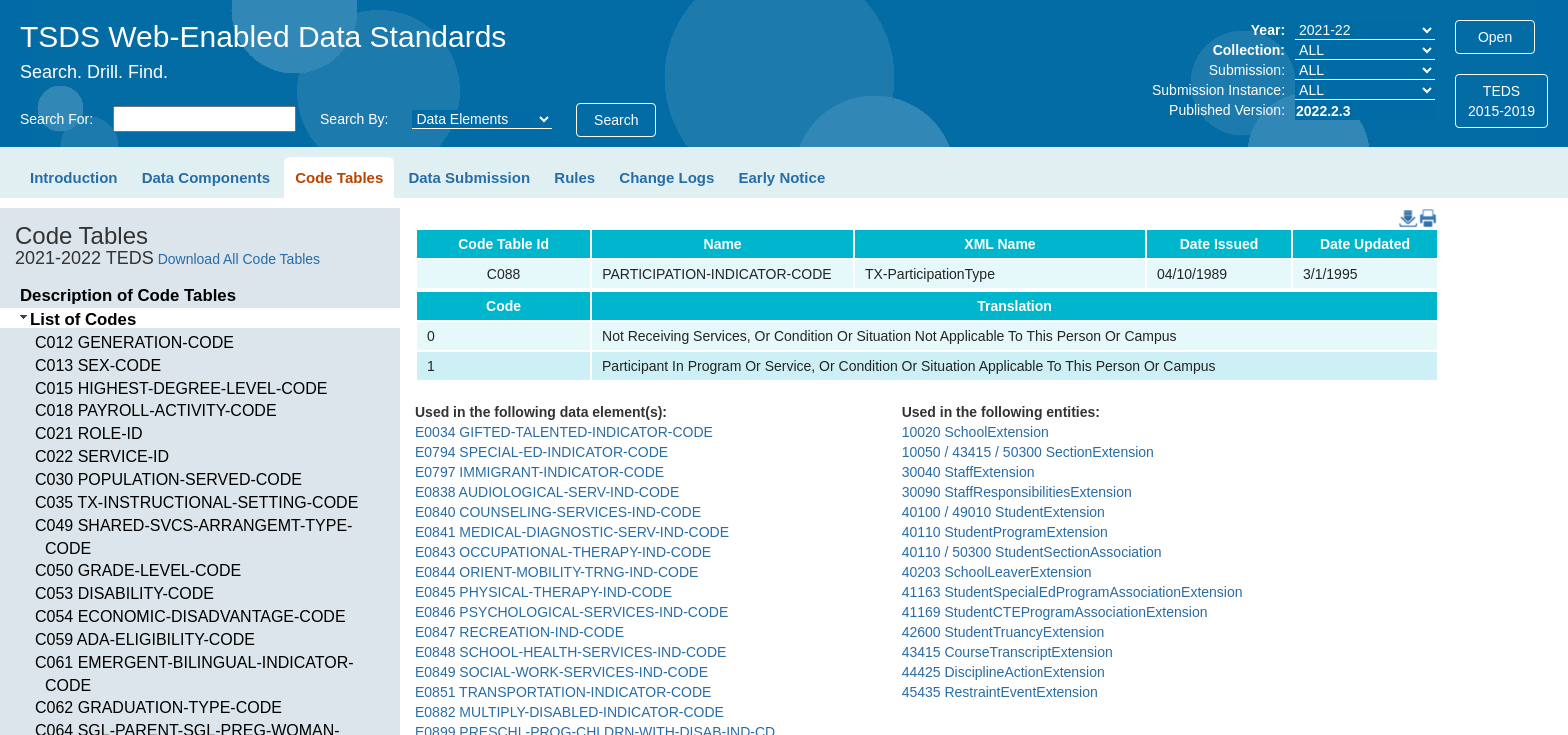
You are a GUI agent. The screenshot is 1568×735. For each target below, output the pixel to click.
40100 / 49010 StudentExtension (1003, 512)
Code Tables (339, 177)
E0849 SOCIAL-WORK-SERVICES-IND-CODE (561, 672)
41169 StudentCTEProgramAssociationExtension (1055, 612)
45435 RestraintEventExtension (1000, 692)
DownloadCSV (1403, 208)
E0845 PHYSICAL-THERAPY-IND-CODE (543, 592)
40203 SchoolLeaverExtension (997, 572)
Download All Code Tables (239, 259)
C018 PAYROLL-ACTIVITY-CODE (156, 410)
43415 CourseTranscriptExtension (1007, 652)
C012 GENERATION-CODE (134, 342)
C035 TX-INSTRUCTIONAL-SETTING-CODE (196, 502)
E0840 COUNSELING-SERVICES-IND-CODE (558, 512)
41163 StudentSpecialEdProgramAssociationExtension (1072, 592)
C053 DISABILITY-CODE (124, 593)
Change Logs (666, 177)
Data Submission (469, 177)
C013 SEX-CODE (98, 365)
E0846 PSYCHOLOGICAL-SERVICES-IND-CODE (571, 612)
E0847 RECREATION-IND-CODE (519, 632)
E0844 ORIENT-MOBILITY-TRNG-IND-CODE (556, 572)
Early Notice (782, 177)
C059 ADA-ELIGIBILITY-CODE (145, 639)
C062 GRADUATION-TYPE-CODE (158, 707)
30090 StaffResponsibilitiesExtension (1017, 492)
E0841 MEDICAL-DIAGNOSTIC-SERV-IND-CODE (572, 532)
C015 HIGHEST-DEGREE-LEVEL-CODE (181, 388)
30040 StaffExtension (968, 472)
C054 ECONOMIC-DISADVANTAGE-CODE (190, 616)
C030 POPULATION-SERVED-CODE (168, 479)
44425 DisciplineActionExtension (1003, 672)
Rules (574, 177)
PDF (1420, 208)
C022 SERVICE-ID (102, 456)
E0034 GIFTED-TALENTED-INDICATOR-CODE (564, 432)
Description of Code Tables (128, 295)
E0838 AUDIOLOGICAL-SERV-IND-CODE (547, 492)
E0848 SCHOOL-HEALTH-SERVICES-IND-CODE (570, 652)
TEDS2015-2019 (1501, 101)
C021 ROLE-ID (89, 433)
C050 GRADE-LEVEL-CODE (138, 570)
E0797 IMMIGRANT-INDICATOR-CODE (539, 472)
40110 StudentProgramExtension (1005, 532)
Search (616, 120)
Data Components (206, 177)
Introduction (73, 177)
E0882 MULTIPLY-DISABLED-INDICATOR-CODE (569, 712)
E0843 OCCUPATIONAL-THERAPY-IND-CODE (563, 552)
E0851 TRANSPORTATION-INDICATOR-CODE (563, 692)
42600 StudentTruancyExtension (1003, 632)
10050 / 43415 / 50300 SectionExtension (1028, 452)
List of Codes (83, 319)
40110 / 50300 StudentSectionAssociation (1032, 552)
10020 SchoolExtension (975, 432)
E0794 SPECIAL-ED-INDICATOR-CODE (541, 452)
